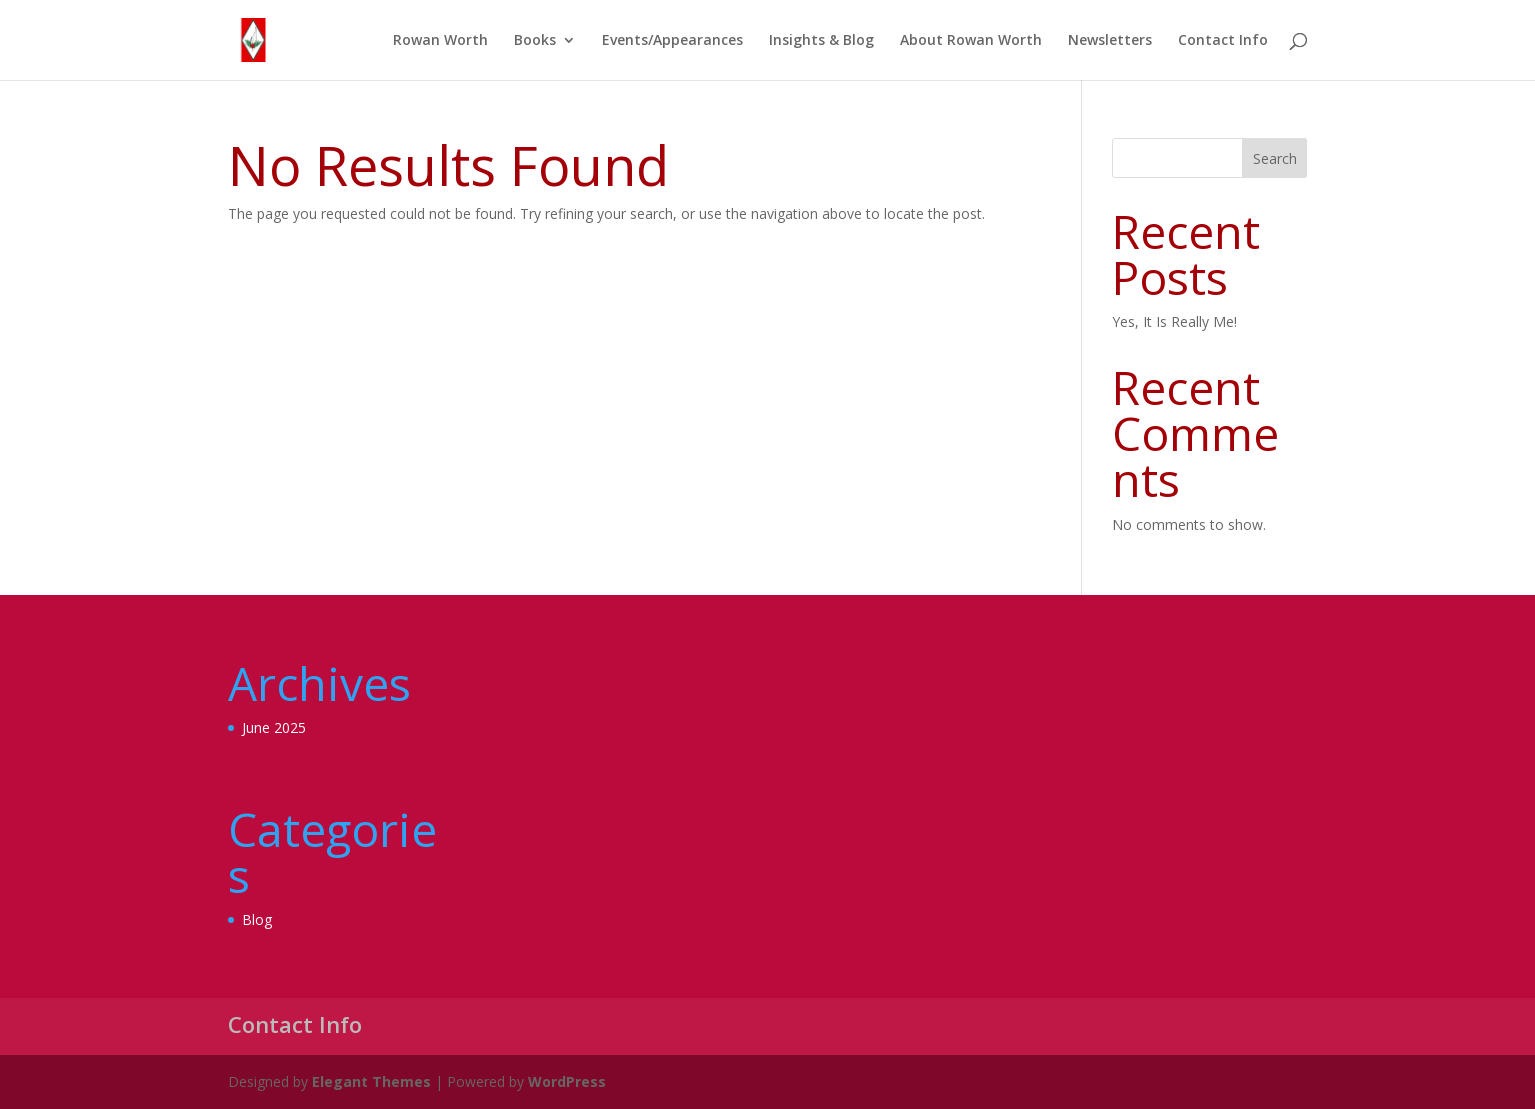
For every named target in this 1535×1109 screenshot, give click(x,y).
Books (535, 41)
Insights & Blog (821, 41)
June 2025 (274, 727)
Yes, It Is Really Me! (1174, 321)
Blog (257, 919)
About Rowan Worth (971, 41)
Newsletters (1110, 41)
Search (1275, 158)
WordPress (567, 1081)
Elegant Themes (371, 1081)
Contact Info (1223, 41)
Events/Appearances (672, 41)
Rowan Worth (440, 41)
